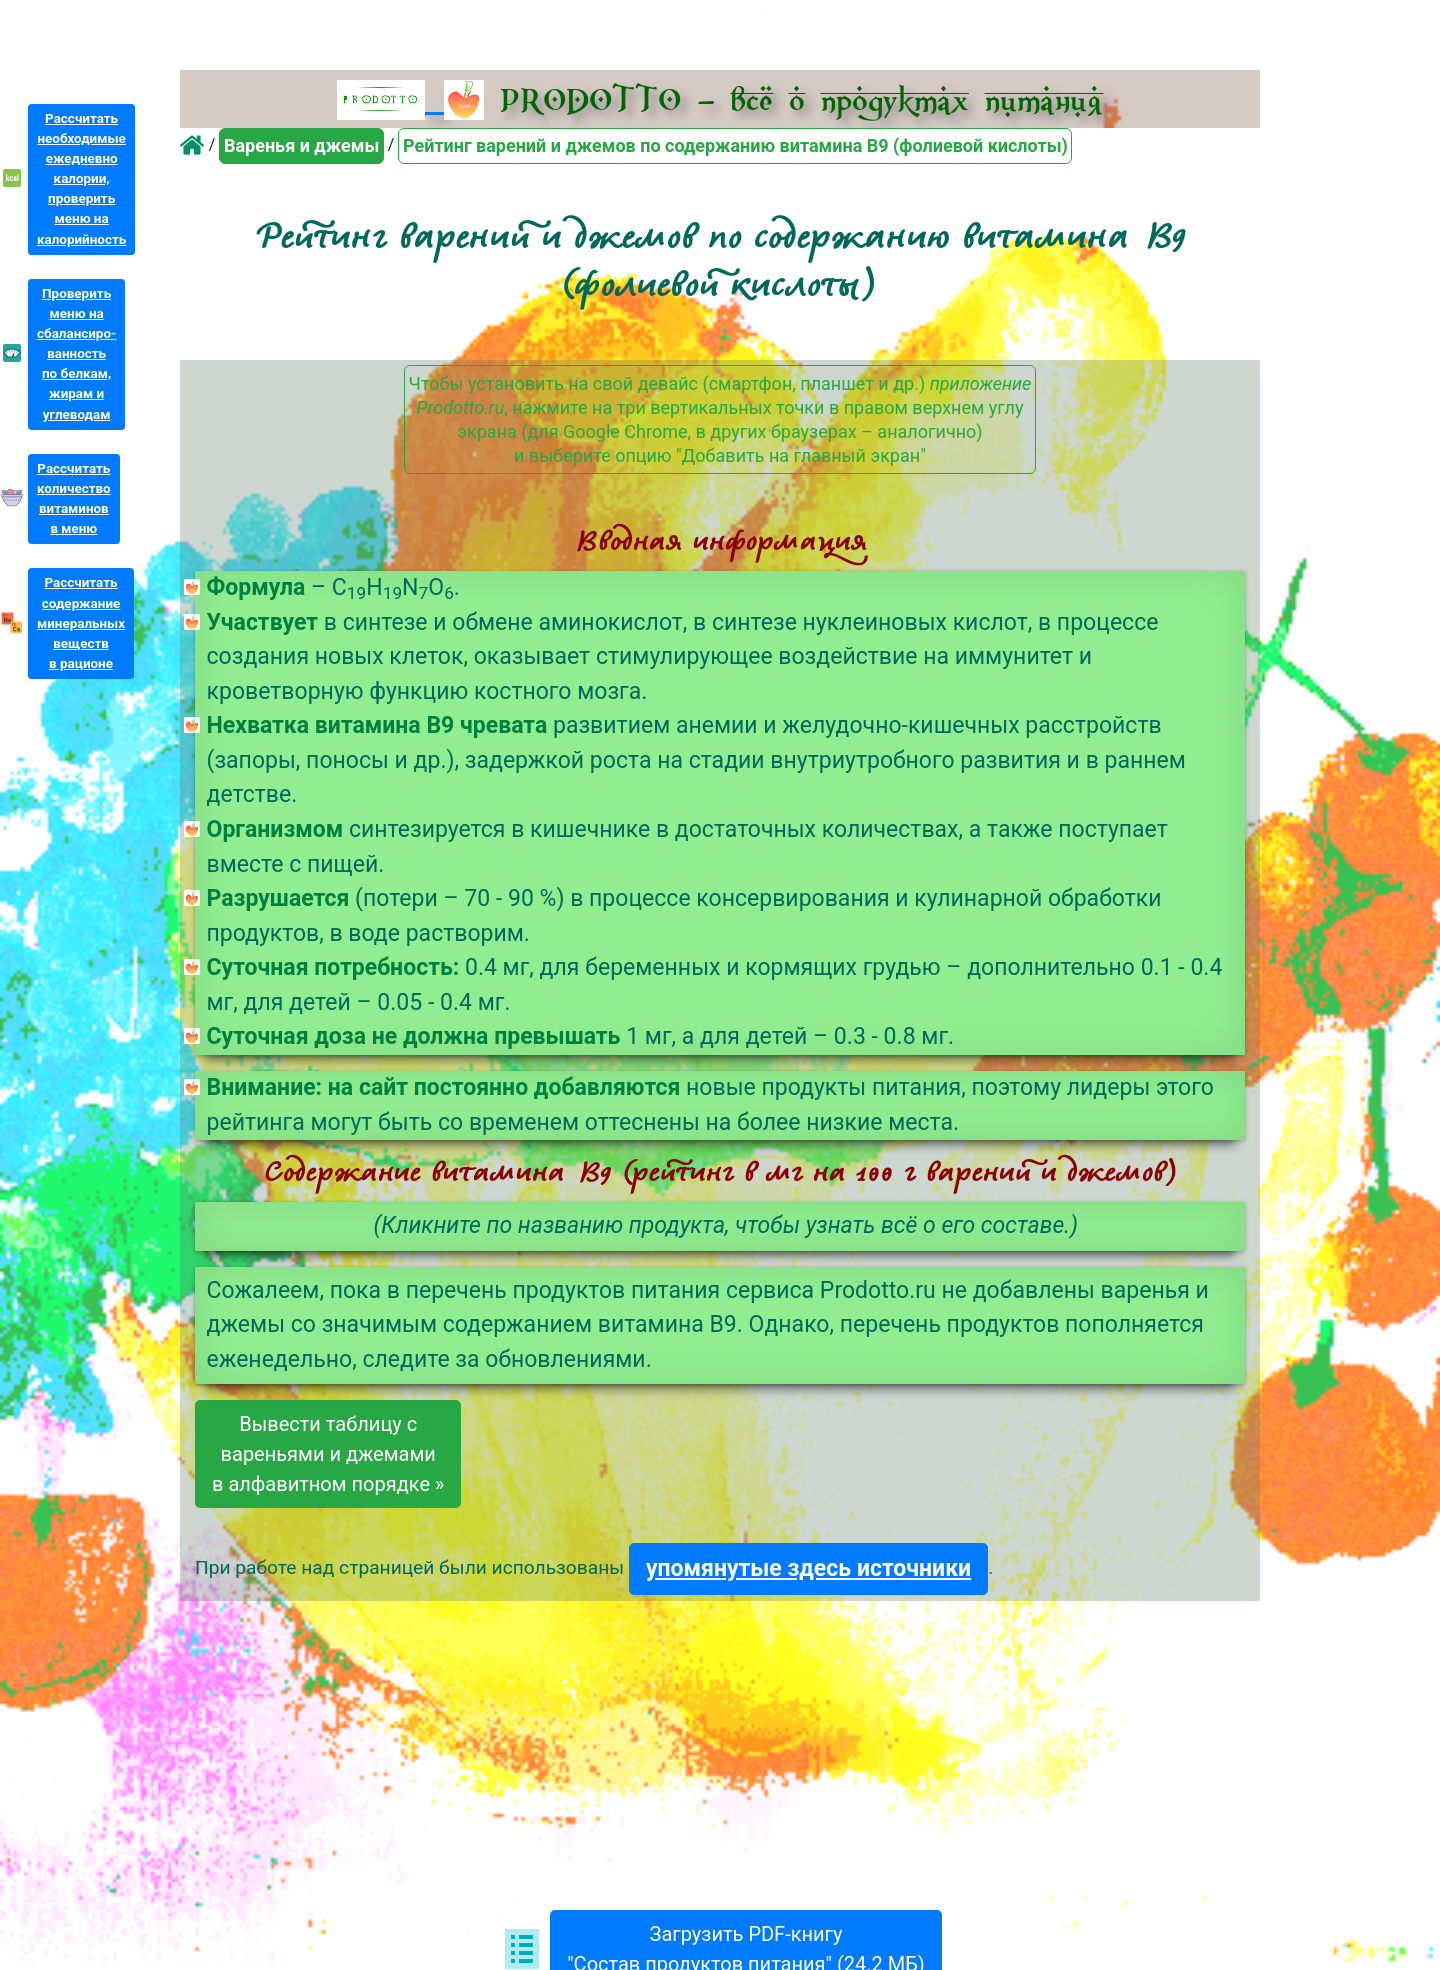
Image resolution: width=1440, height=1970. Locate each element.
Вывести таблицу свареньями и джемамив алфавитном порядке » (328, 1454)
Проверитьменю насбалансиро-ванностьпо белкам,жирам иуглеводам (76, 354)
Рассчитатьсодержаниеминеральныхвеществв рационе (81, 623)
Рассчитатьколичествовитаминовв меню (74, 498)
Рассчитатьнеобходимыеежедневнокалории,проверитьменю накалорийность (81, 179)
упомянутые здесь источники (808, 1568)
